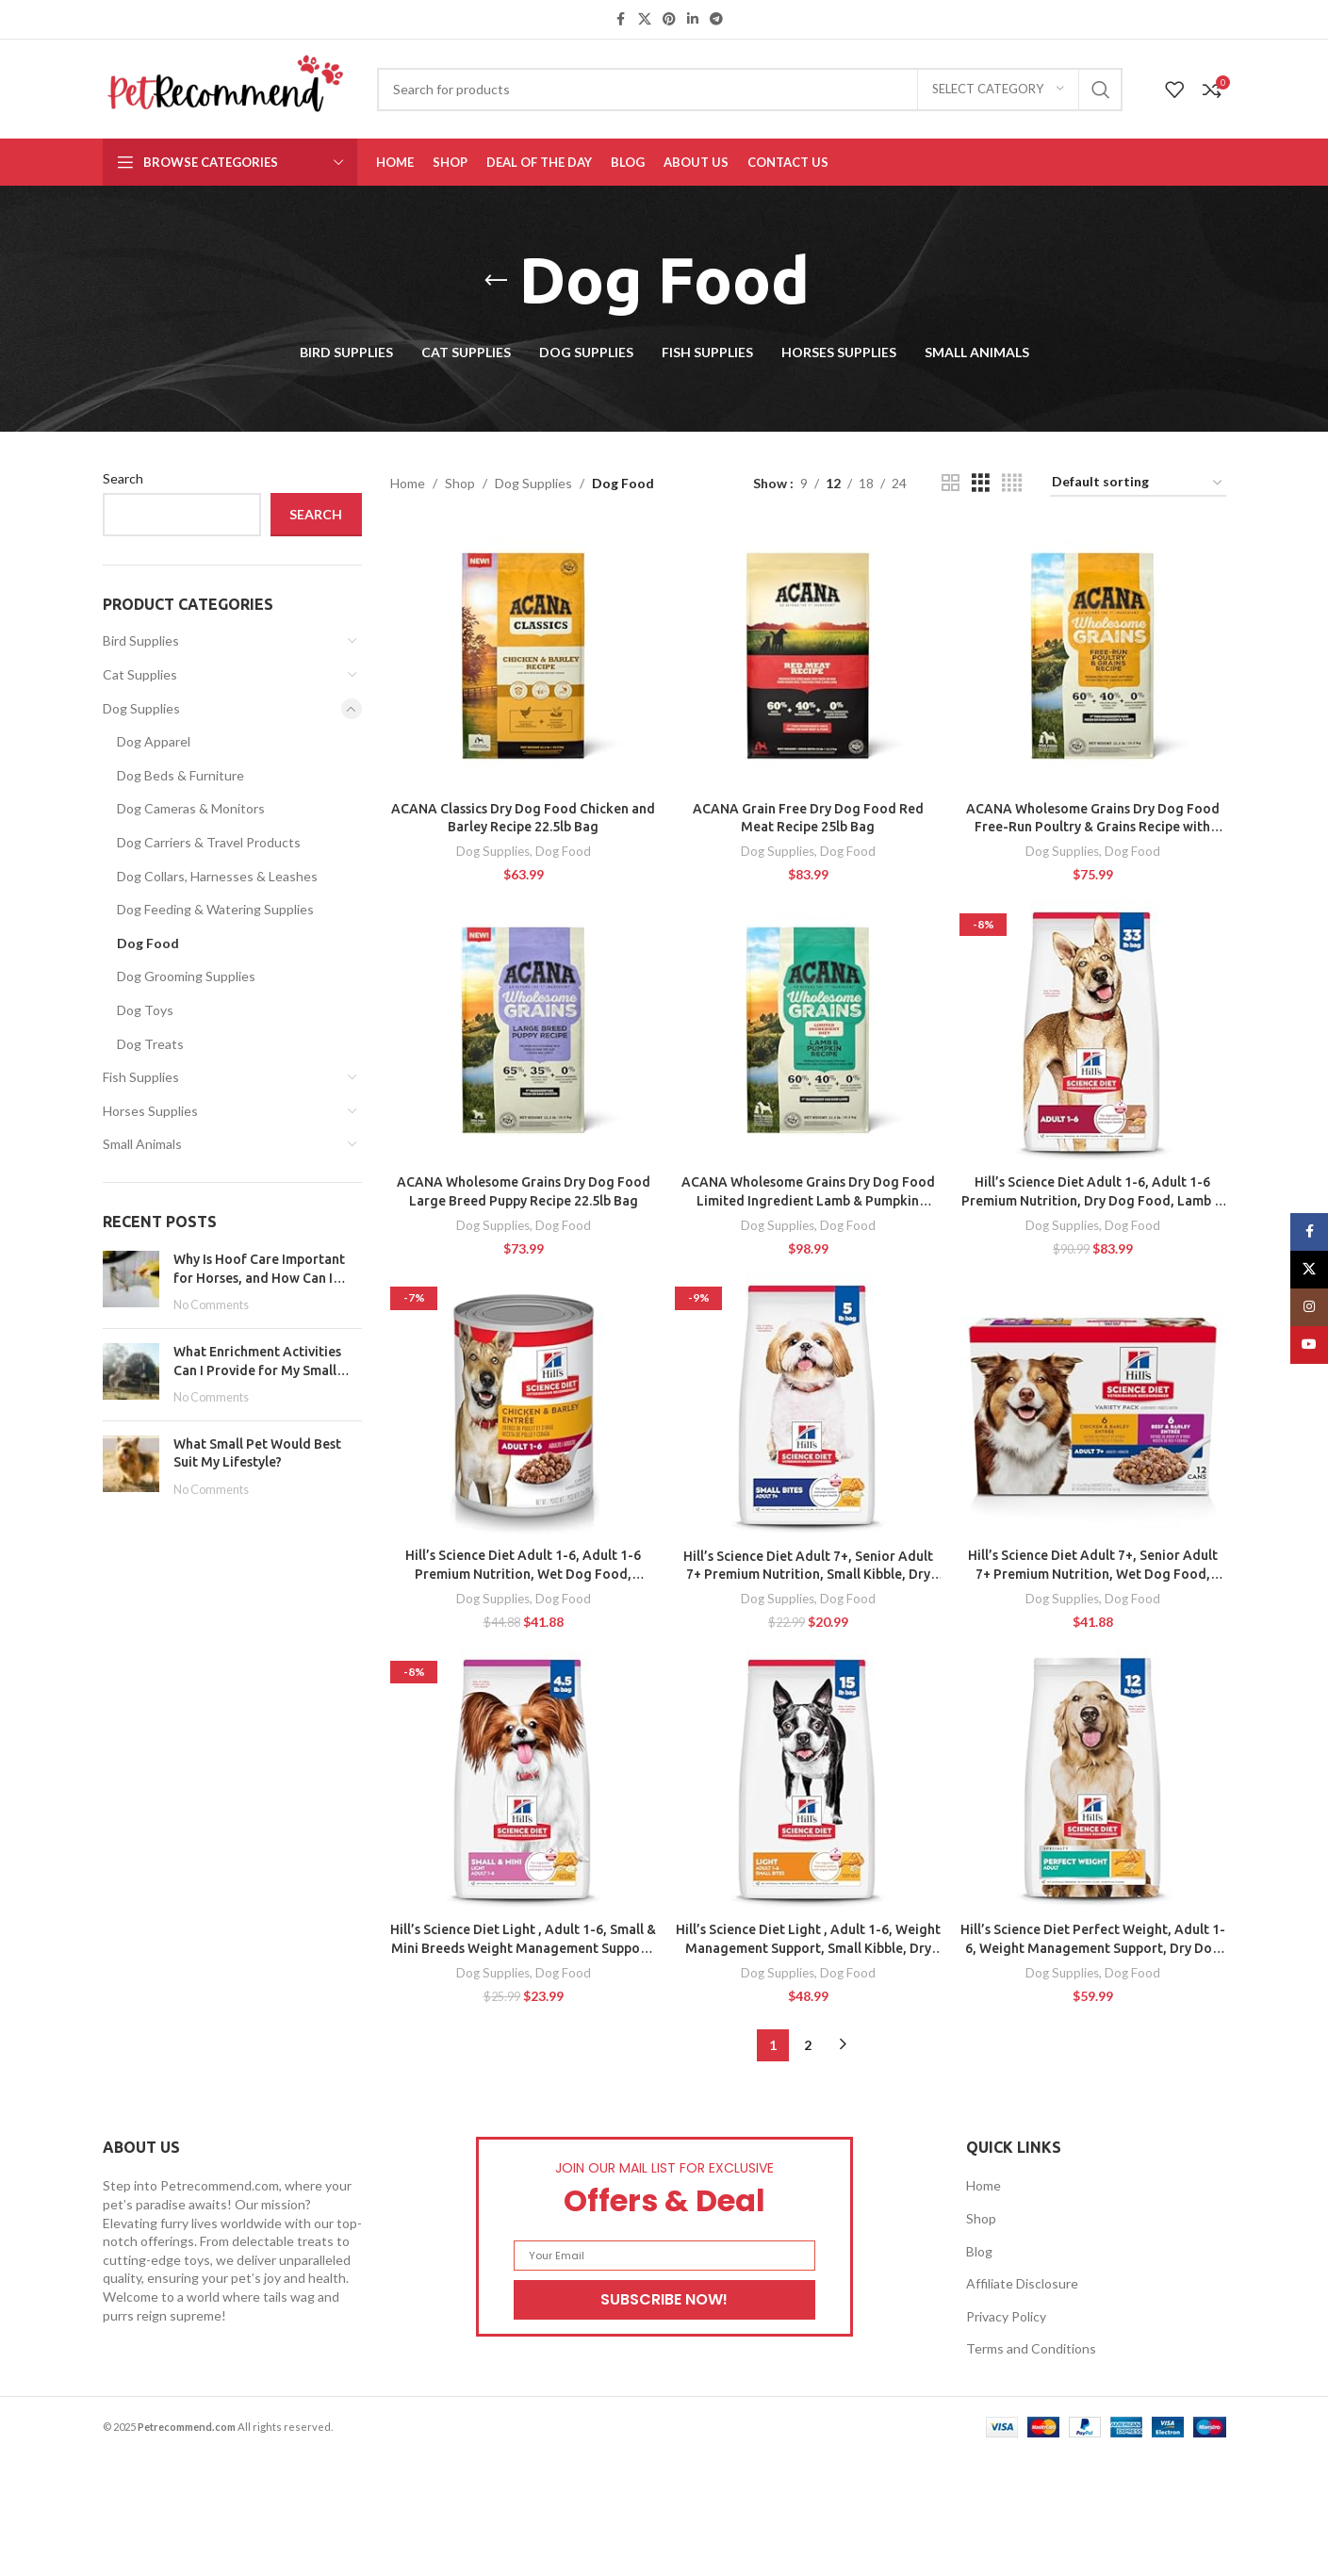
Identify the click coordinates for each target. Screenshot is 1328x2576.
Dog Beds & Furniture (180, 775)
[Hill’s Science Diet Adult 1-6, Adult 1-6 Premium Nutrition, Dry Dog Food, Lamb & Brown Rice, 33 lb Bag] (1092, 1032)
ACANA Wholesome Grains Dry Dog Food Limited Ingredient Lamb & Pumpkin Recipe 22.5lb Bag (808, 1200)
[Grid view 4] (1012, 483)
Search (123, 478)
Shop (460, 483)
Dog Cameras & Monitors (191, 808)
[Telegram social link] (716, 19)
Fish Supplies (141, 1077)
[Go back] (495, 281)
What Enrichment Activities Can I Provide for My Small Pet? (257, 1370)
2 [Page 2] (808, 2045)
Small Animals (142, 1144)
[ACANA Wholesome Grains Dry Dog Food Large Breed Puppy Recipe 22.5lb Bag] (523, 1032)
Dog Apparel (153, 741)
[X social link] (644, 19)
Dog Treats (150, 1044)
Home (407, 483)
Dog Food (148, 943)
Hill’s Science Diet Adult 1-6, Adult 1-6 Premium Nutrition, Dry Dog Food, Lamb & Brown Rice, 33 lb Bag (1092, 1200)
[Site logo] (226, 87)
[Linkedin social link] (692, 19)
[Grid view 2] (950, 483)
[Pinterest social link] (669, 19)
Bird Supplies (141, 640)
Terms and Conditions (1031, 2348)
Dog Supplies (141, 708)
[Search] (750, 89)
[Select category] (998, 89)
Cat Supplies (140, 674)
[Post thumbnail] (131, 1282)
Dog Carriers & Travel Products (209, 842)
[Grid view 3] (981, 483)
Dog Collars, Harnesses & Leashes (217, 876)
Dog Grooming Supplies (186, 976)
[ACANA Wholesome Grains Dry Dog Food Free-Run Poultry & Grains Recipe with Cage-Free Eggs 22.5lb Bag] (1092, 658)
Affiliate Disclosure (1022, 2283)
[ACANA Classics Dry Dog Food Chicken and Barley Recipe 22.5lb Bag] (523, 658)
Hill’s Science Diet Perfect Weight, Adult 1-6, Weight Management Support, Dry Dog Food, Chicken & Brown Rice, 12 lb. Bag (1092, 1948)
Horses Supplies (150, 1111)
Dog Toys (145, 1010)
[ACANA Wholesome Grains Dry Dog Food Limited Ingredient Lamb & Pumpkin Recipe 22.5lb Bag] (808, 1032)
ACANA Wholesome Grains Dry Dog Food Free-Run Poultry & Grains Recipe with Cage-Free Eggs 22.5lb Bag (1093, 827)
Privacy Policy (1006, 2316)
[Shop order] (1138, 483)
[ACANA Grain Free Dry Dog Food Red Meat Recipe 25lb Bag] (808, 658)
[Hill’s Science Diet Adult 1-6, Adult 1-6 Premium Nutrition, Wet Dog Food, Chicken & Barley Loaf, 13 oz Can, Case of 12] (523, 1405)
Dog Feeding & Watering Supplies (215, 909)
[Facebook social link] (621, 19)
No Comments (211, 1305)
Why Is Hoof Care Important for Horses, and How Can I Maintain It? (259, 1278)
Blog (979, 2251)
